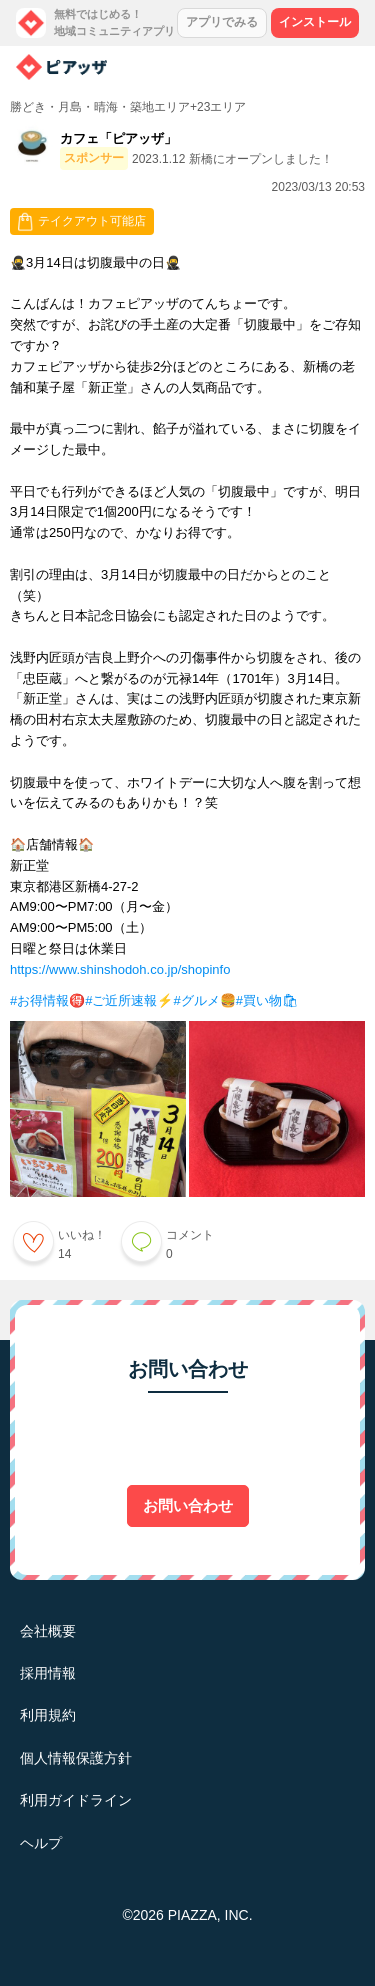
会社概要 (48, 1631)
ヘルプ (41, 1843)
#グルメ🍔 (204, 1000)
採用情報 (48, 1673)
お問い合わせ (188, 1505)
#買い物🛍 (267, 1000)
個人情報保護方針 (76, 1758)
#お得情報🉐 (47, 1000)
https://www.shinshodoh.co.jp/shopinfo (120, 969)
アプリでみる (222, 22)
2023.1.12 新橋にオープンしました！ (232, 159)
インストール (315, 22)
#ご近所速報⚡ (129, 1000)
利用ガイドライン (76, 1800)
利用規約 (48, 1715)
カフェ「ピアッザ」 (118, 138)
